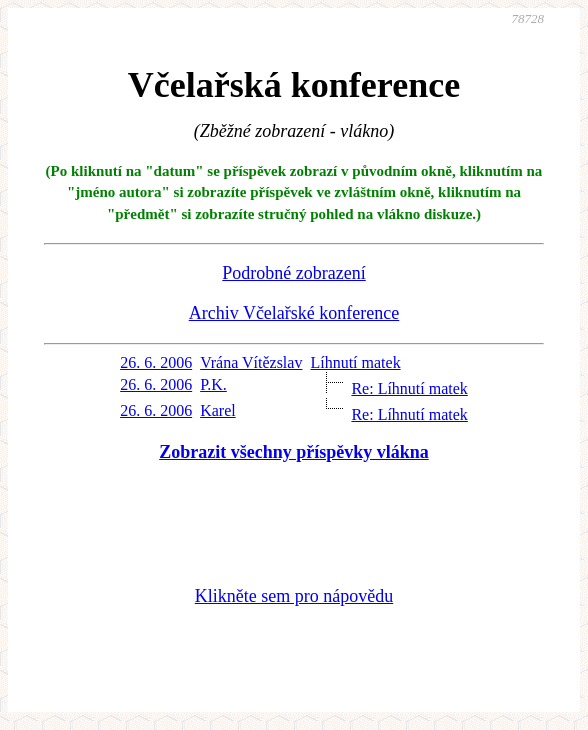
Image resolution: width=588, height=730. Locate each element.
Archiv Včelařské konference (294, 313)
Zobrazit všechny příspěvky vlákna (294, 452)
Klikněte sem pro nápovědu (294, 596)
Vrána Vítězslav (251, 362)
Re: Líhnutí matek (409, 388)
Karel (218, 410)
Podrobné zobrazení (293, 273)
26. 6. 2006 (156, 362)
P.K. (213, 384)
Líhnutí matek (355, 362)
